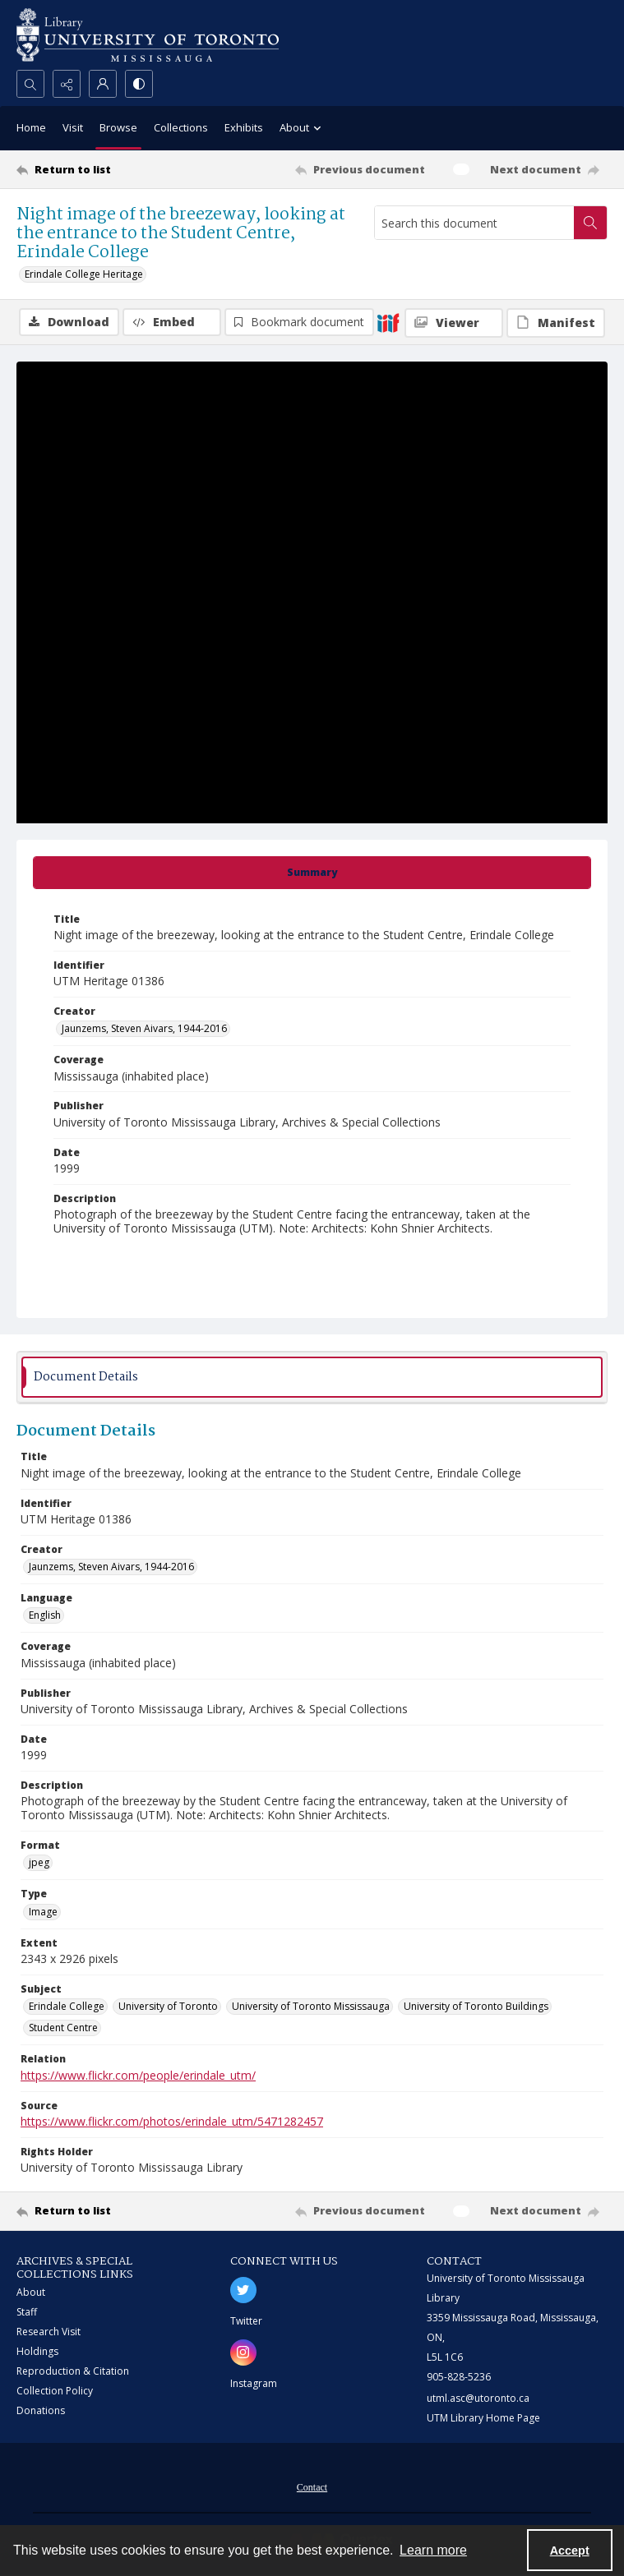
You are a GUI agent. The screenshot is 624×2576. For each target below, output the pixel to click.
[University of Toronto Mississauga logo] (147, 35)
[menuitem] (312, 2485)
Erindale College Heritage (84, 274)
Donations (40, 2410)
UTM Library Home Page (483, 2418)
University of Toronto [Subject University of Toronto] (168, 2006)
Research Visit (48, 2332)
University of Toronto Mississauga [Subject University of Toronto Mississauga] (311, 2006)
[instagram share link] (243, 2352)
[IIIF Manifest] (555, 323)
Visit (72, 127)
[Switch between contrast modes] (139, 84)
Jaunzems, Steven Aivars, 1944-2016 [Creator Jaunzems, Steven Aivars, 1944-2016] (144, 1028)
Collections (181, 127)
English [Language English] (45, 1615)
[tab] (312, 872)
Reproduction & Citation (72, 2371)
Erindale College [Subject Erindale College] (66, 2006)
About (30, 2292)
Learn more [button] (433, 2550)
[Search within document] (590, 222)
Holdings (37, 2351)
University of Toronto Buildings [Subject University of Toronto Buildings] (476, 2006)
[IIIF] (388, 322)
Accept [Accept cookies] (569, 2550)
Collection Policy (54, 2391)
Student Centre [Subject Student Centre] (63, 2028)
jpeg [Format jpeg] (39, 1862)
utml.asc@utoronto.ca (478, 2398)
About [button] (303, 128)
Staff (26, 2312)
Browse (118, 127)
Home (31, 127)
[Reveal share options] (66, 84)
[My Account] (103, 84)
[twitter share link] (243, 2290)
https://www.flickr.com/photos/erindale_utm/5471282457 (172, 2121)
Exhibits (243, 127)
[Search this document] (474, 222)
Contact (312, 2487)
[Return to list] (93, 169)
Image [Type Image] (43, 1912)
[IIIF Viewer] (453, 323)
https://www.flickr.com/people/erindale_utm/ (138, 2075)
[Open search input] (30, 84)
